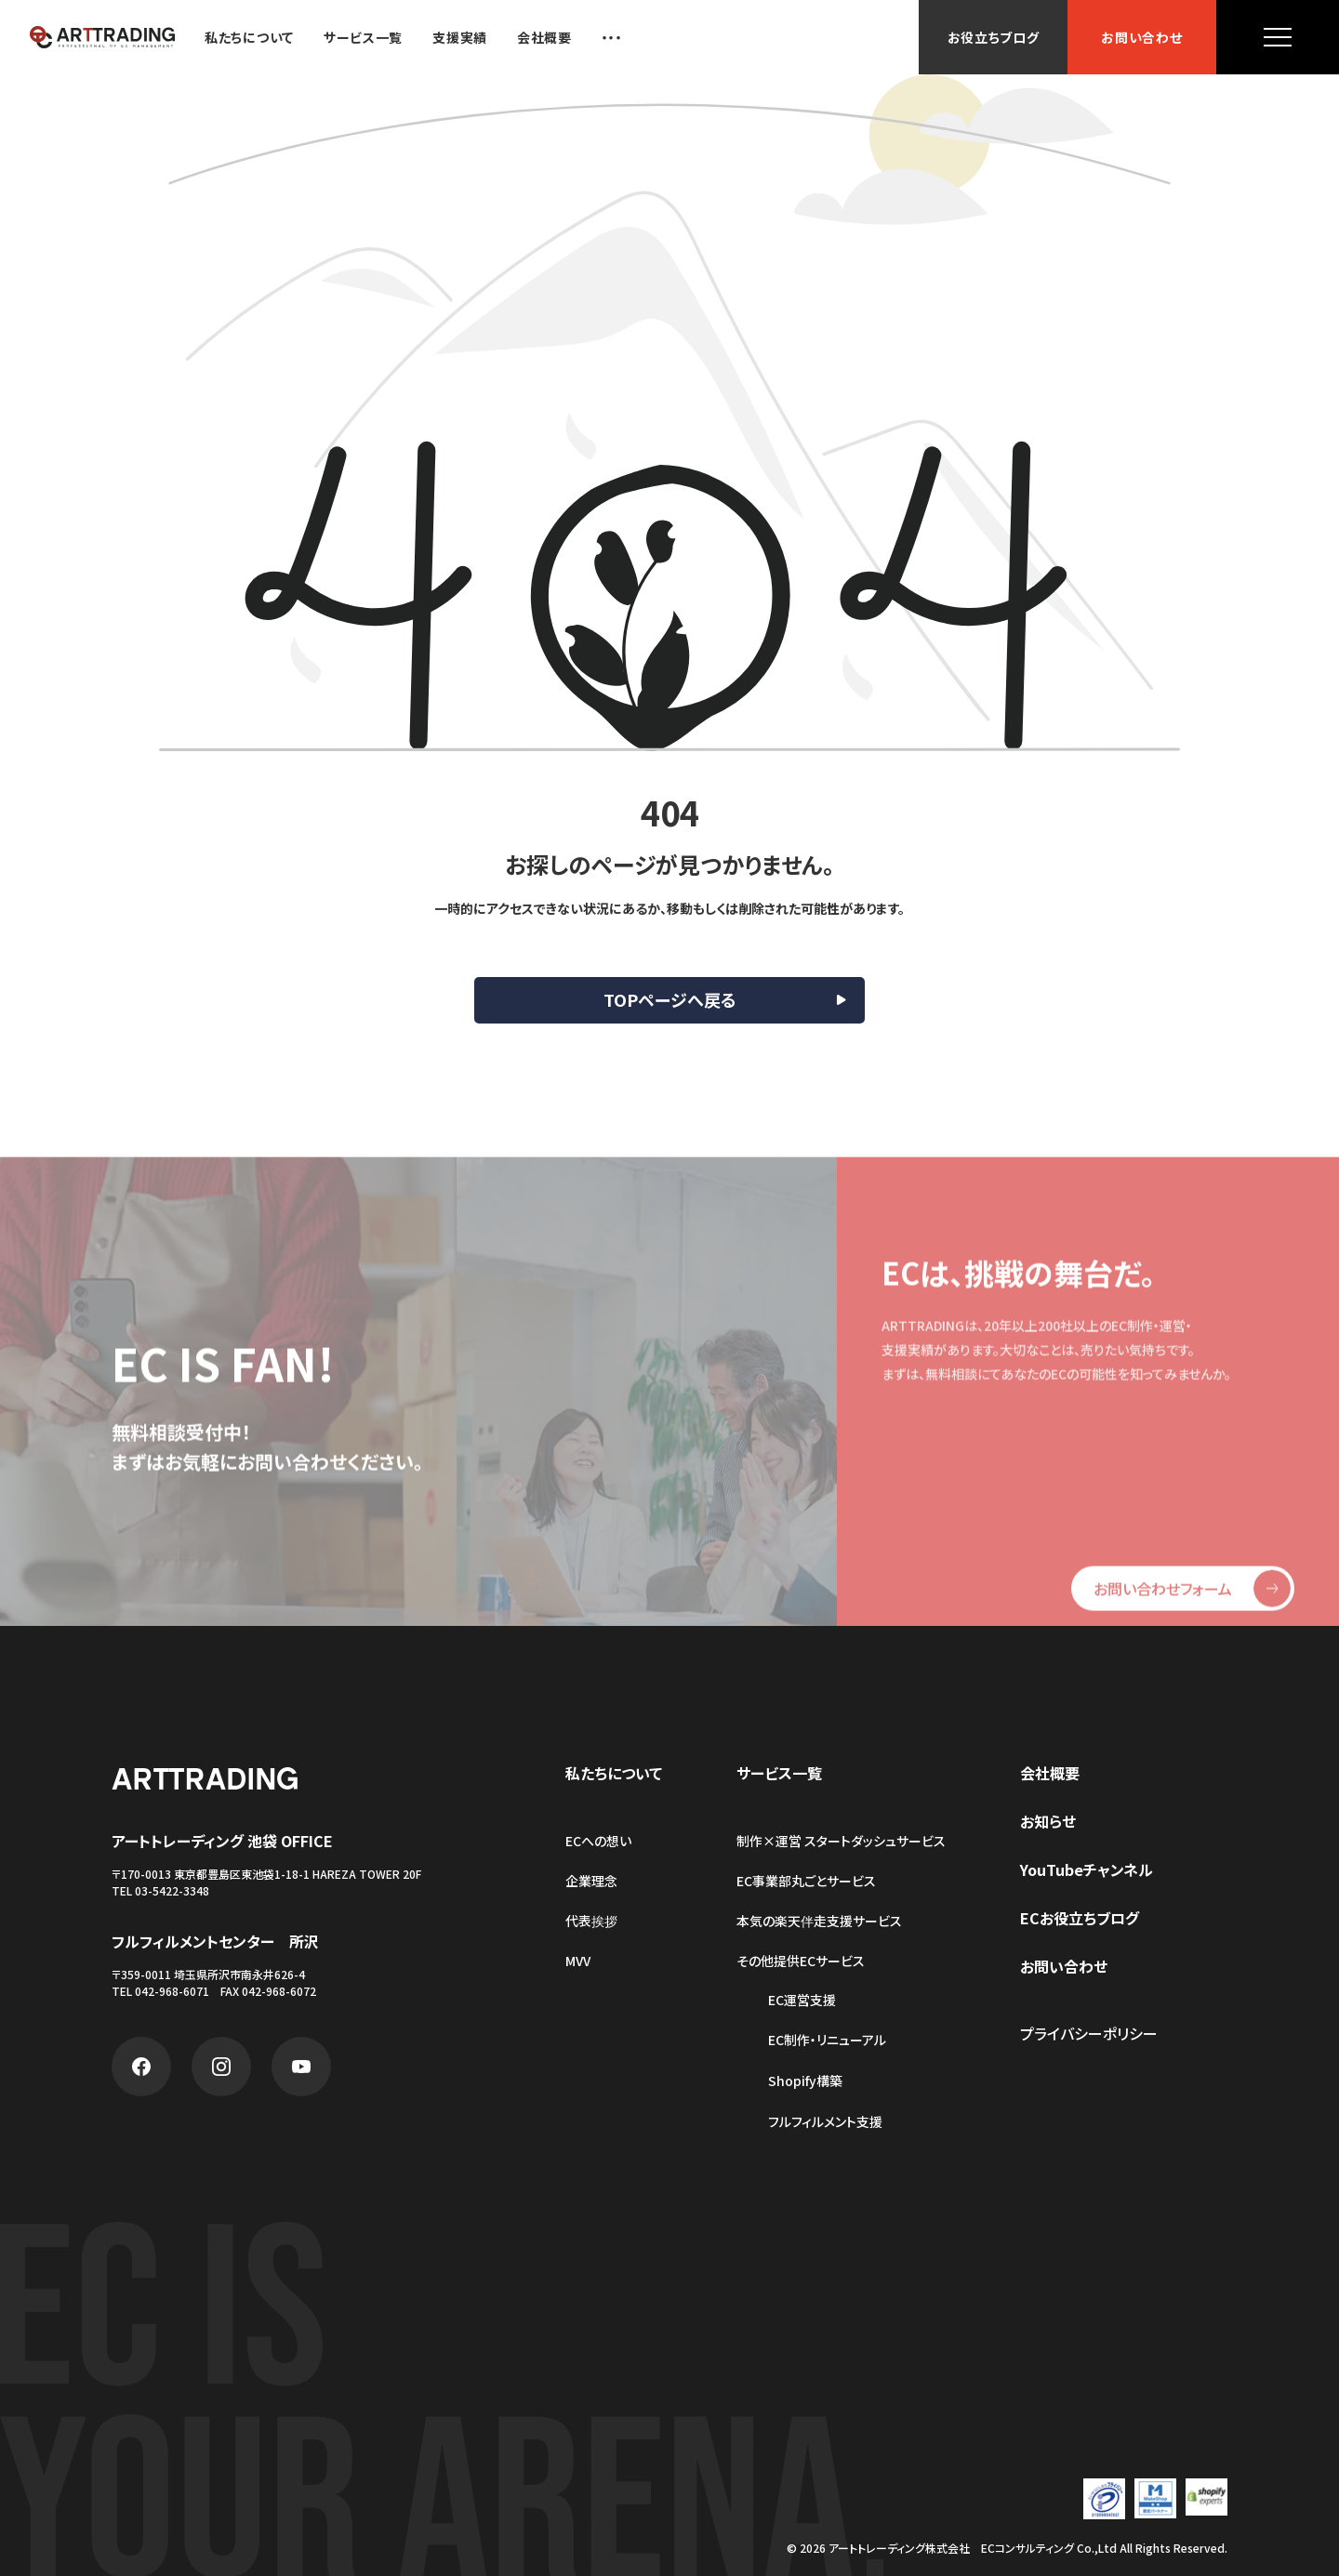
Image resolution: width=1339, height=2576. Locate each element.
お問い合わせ (1141, 37)
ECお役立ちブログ (1079, 1917)
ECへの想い (598, 1840)
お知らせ (1048, 1821)
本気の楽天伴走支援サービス (819, 1920)
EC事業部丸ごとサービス (806, 1880)
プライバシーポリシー (1089, 2033)
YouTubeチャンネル (1086, 1869)
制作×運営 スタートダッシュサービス (841, 1840)
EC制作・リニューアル (827, 2040)
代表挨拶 (591, 1920)
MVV (577, 1960)
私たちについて (249, 37)
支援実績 (459, 37)
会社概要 (544, 37)
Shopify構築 (805, 2081)
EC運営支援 (802, 2000)
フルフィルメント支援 (825, 2122)
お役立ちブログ (994, 37)
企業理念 (591, 1880)
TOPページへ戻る (669, 999)
